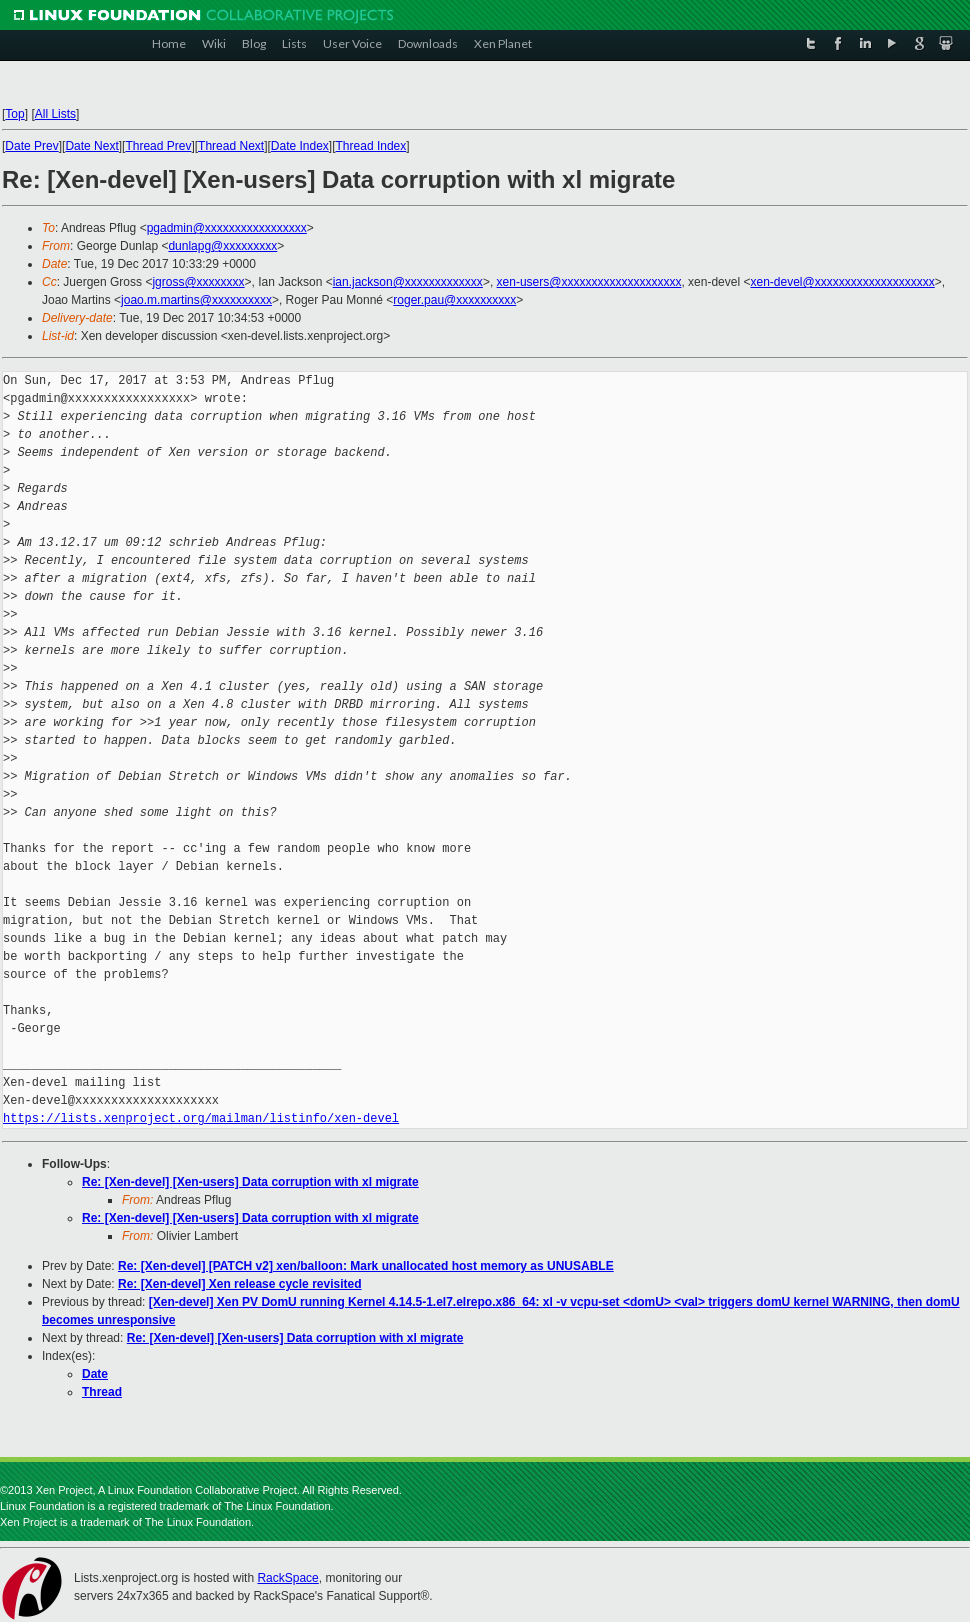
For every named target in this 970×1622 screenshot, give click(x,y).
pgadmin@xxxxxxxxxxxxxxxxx (227, 228)
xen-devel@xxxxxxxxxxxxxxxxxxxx (842, 282)
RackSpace (287, 1578)
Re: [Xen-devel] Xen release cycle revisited (239, 1284)
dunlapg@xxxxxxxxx (222, 246)
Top (14, 114)
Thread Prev (158, 146)
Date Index (300, 146)
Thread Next (231, 146)
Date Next (91, 146)
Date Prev (31, 146)
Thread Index (371, 146)
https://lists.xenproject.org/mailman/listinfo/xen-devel (201, 1118)
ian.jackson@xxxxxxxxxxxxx (408, 282)
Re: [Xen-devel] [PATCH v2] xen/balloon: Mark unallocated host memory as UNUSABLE (366, 1266)
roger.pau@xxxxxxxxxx (454, 300)
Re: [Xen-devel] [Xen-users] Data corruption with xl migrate (250, 1182)
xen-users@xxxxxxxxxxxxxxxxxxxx (589, 282)
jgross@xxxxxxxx (198, 282)
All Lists (55, 114)
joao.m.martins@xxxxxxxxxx (196, 300)
